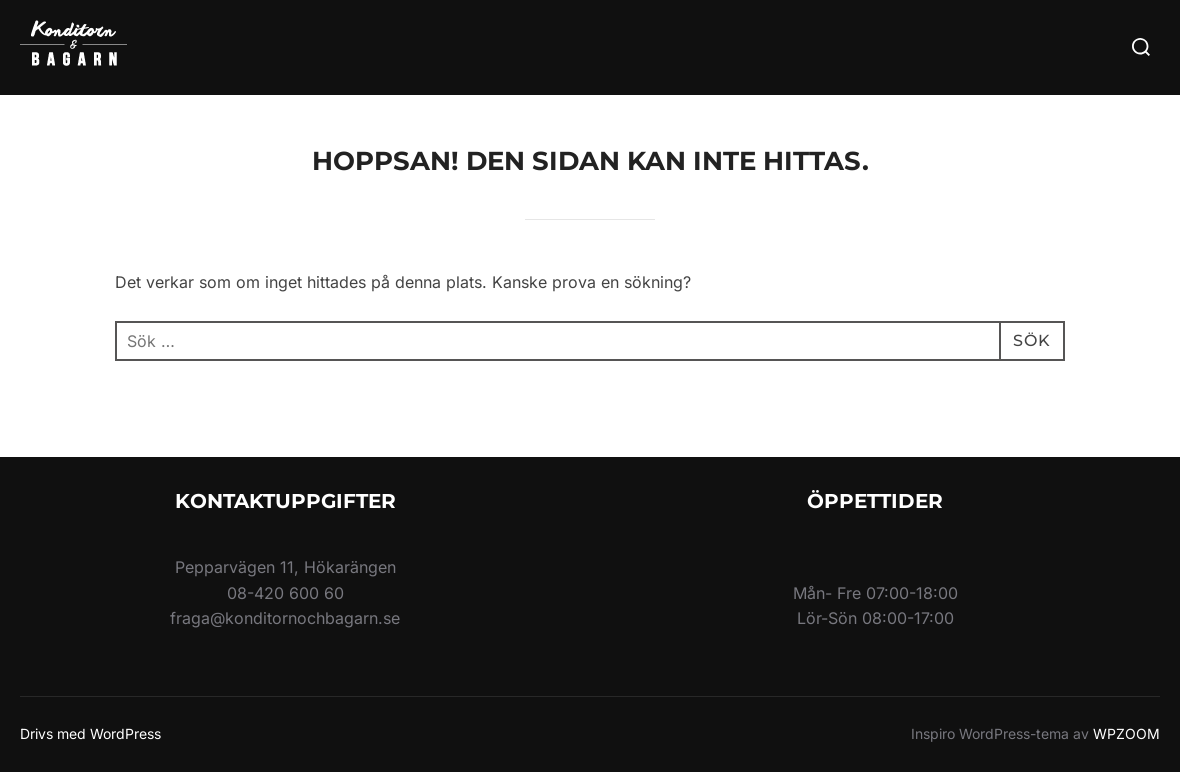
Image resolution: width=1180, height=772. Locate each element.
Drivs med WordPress (90, 733)
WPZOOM (1126, 733)
